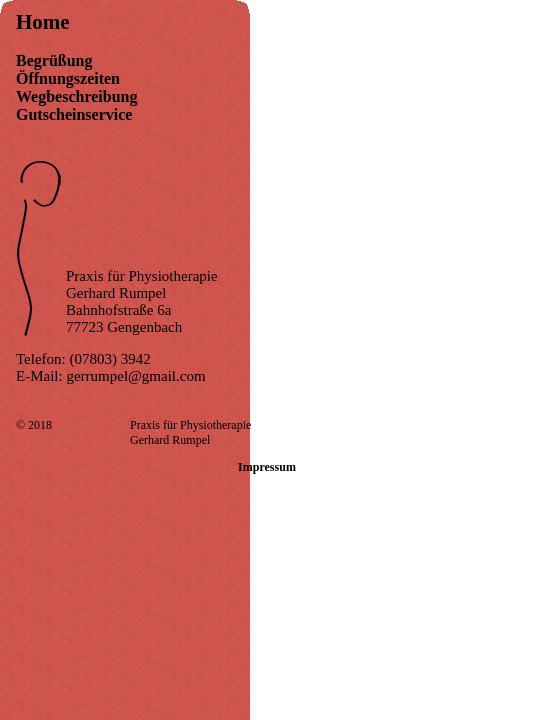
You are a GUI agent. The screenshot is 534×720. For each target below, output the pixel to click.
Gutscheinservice (74, 114)
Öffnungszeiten (68, 78)
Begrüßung (54, 60)
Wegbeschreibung (77, 96)
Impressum (267, 467)
